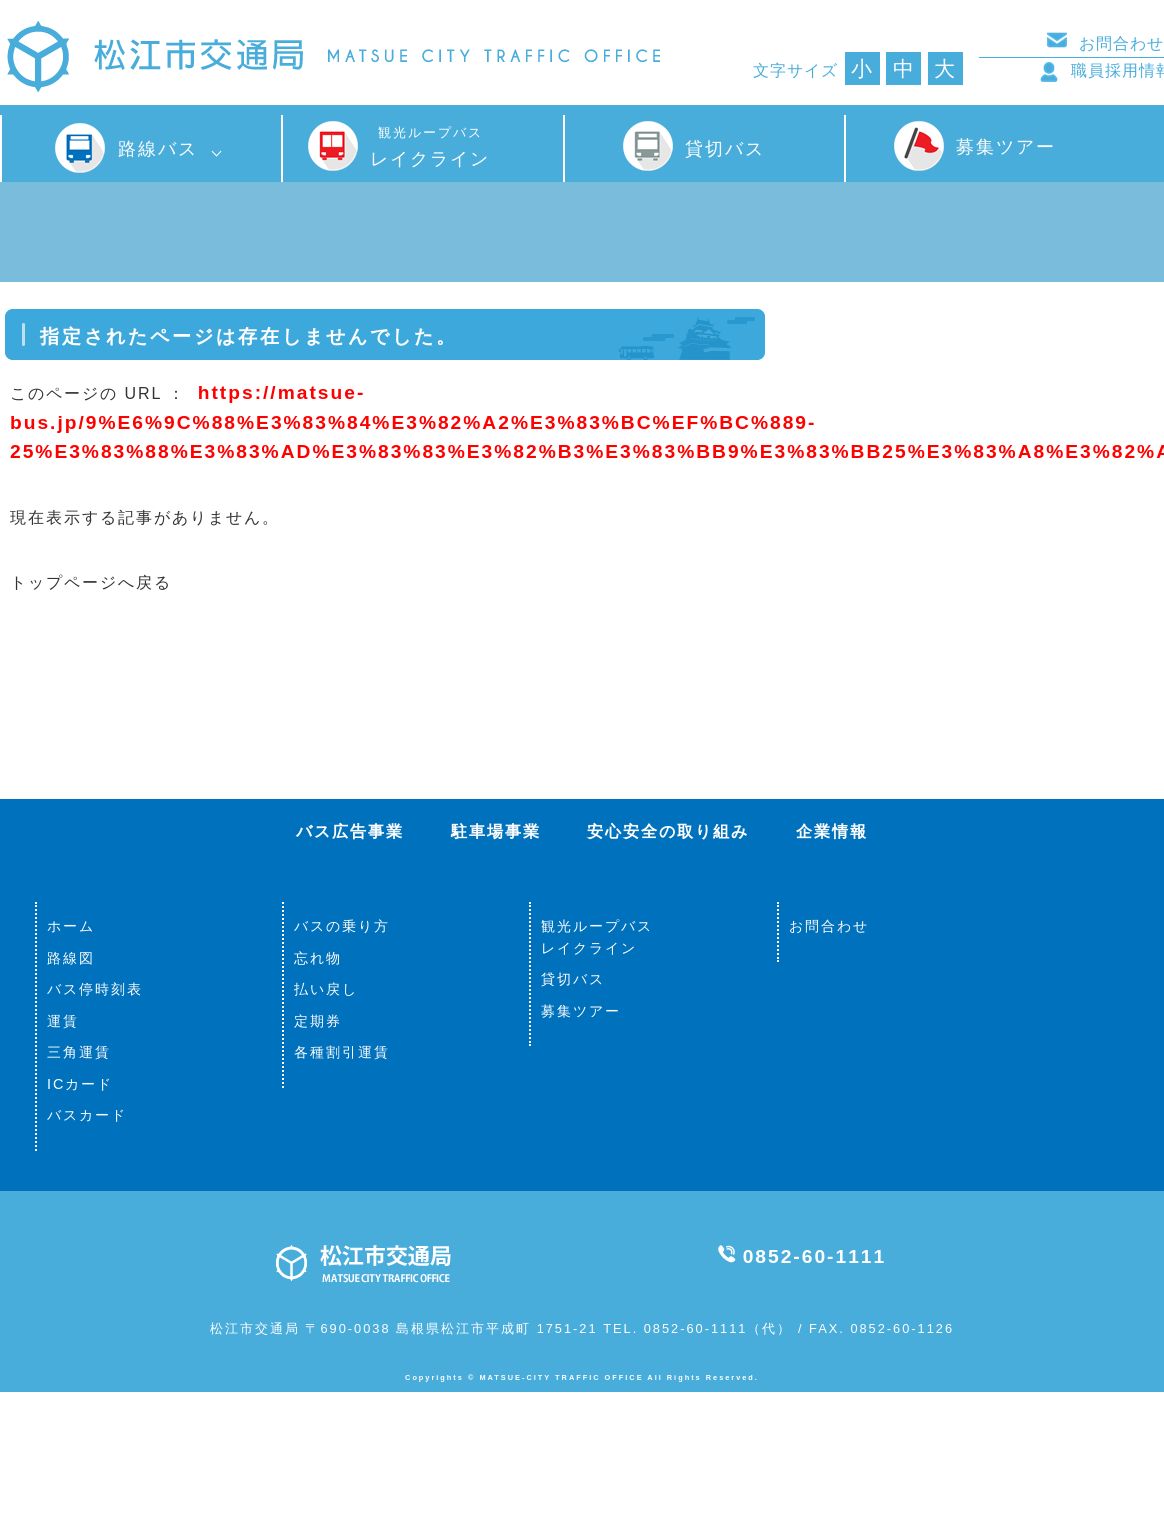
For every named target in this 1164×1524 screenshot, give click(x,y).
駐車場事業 (496, 831)
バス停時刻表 (95, 989)
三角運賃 (79, 1052)
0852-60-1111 (815, 1256)
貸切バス (725, 148)
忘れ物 (318, 958)
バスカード (87, 1115)
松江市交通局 (332, 58)
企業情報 (832, 831)
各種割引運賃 (342, 1052)
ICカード (80, 1084)
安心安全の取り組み (668, 831)
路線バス (158, 148)
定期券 (318, 1021)
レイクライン (430, 147)
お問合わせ (829, 926)
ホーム (71, 926)
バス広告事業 (350, 831)
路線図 (71, 958)
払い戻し (326, 989)
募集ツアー (1006, 146)
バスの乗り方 (342, 926)
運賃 (63, 1021)
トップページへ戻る (91, 582)
